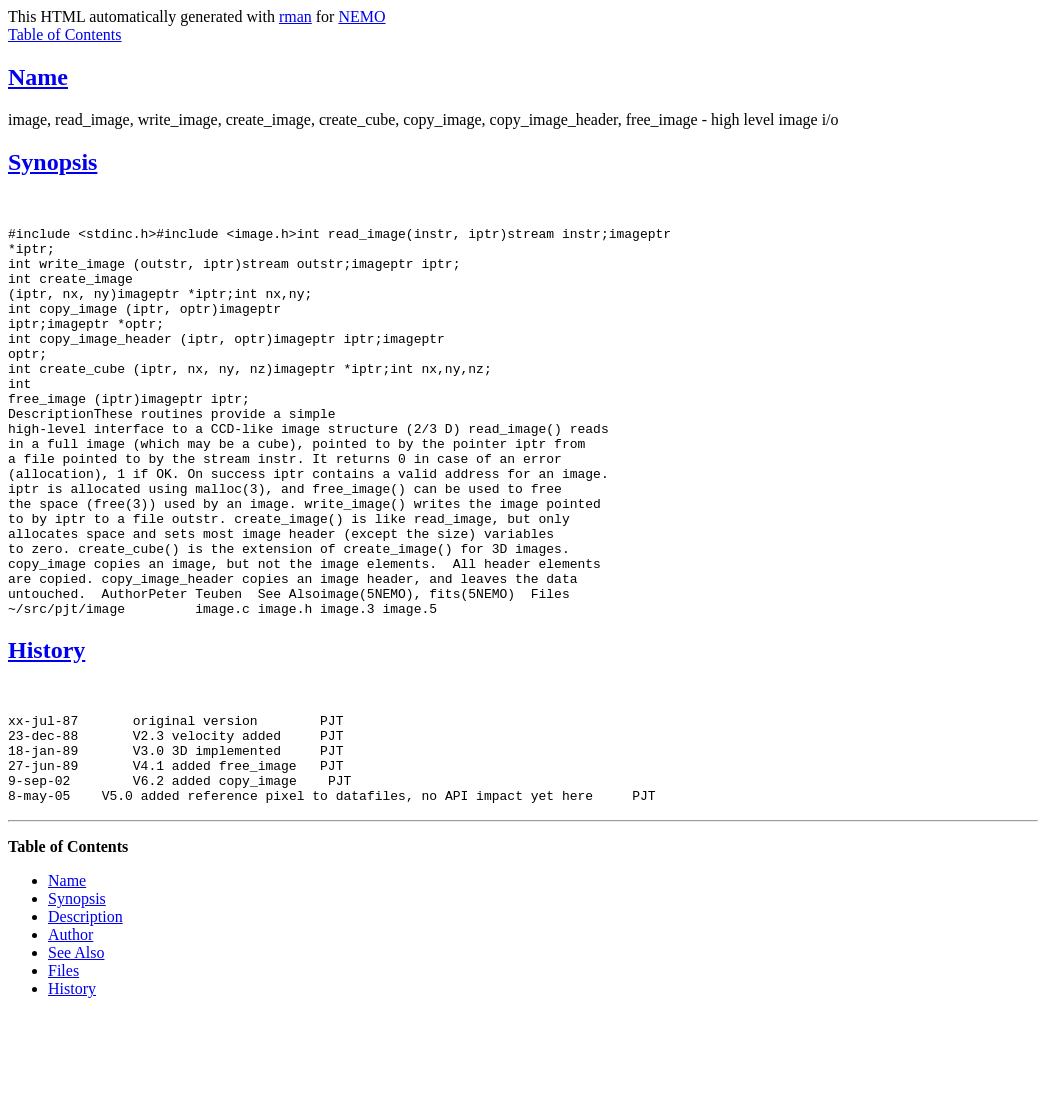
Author (70, 1030)
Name (38, 77)
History (46, 728)
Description (85, 1012)
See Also (76, 1048)
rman (295, 16)
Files (63, 1066)
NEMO (361, 16)
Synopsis (52, 162)
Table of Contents (65, 34)
